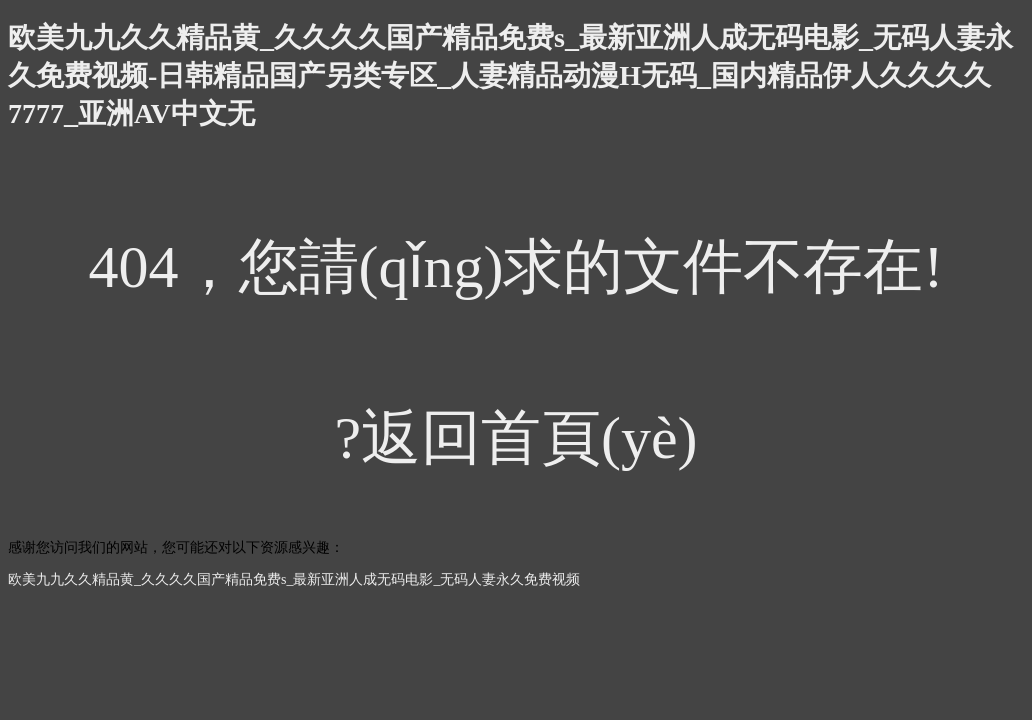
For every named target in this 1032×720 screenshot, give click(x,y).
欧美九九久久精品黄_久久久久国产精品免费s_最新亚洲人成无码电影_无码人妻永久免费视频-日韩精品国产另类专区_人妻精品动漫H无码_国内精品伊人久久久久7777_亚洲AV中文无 (510, 75)
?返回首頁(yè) (515, 438)
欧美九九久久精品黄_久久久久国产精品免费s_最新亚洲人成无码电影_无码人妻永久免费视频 (294, 579)
